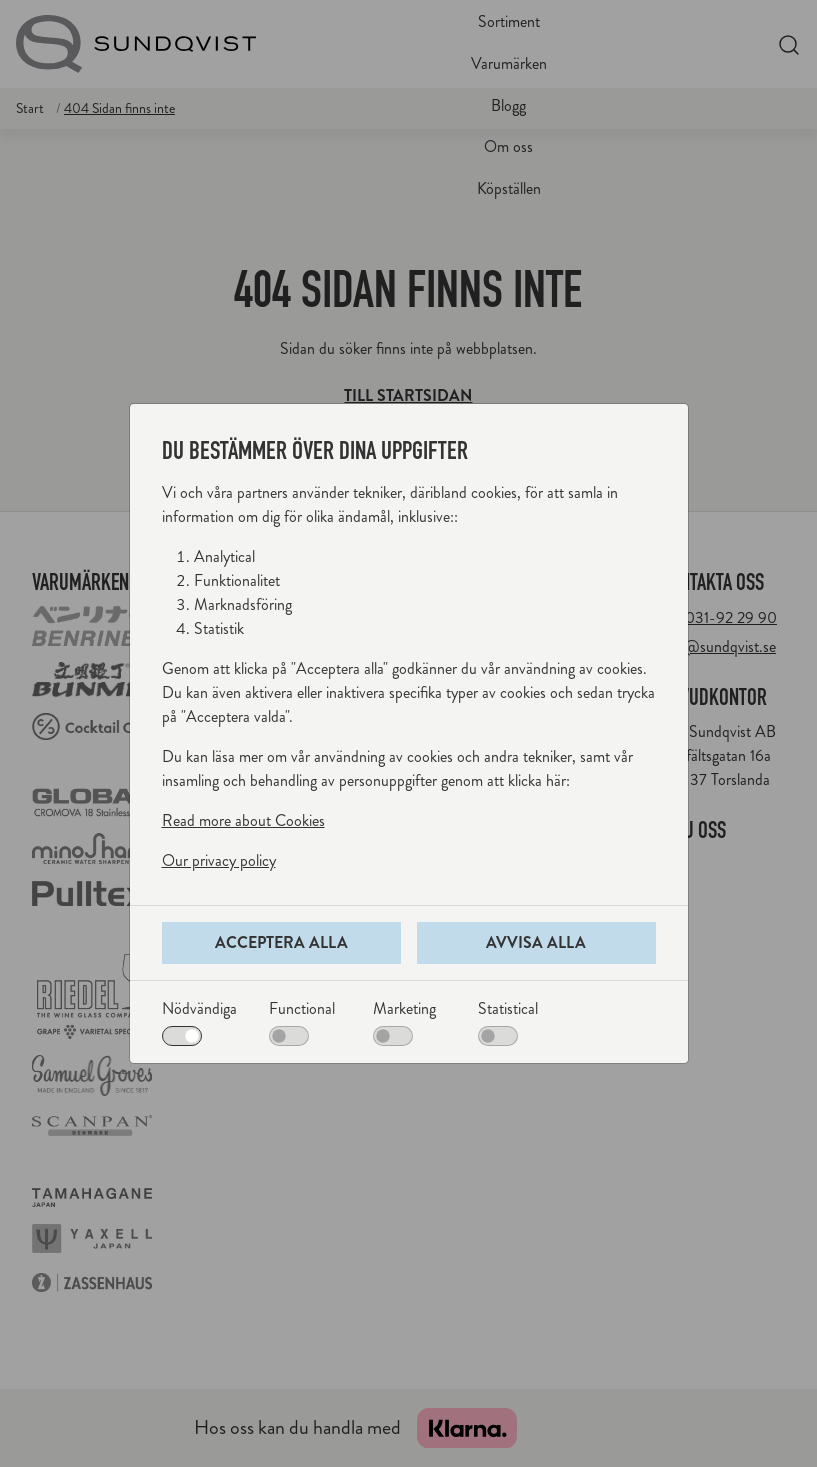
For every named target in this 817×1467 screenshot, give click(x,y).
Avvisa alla (536, 942)
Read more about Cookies (243, 820)
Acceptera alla (281, 942)
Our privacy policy (219, 860)
